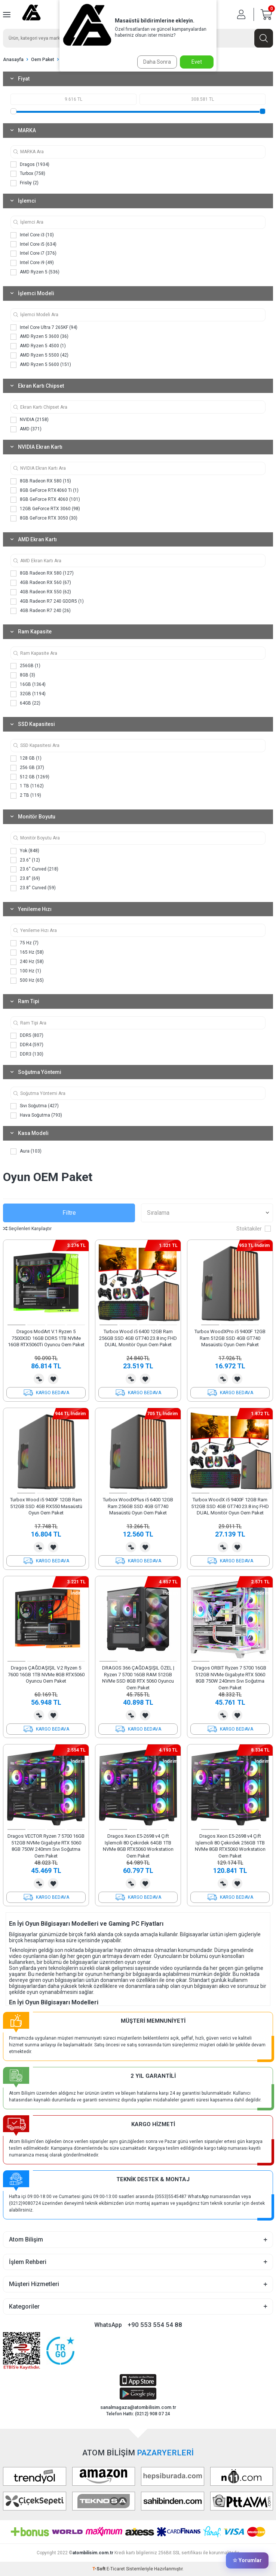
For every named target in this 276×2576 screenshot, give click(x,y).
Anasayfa (13, 59)
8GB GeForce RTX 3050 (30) (43, 518)
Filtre (69, 1212)
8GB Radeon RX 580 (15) (40, 481)
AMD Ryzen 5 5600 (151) (40, 365)
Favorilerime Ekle (53, 1379)
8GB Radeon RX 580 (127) (42, 573)
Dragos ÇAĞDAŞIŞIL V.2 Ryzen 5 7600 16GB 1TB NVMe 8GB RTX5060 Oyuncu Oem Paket (46, 1674)
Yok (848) (24, 851)
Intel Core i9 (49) (32, 263)
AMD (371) (26, 429)
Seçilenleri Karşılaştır (27, 1228)
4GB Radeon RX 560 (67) (40, 583)
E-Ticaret (116, 2569)
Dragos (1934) (29, 164)
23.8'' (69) (25, 879)
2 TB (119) (25, 796)
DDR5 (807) (26, 1036)
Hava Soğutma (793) (36, 1116)
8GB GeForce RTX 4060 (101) (45, 500)
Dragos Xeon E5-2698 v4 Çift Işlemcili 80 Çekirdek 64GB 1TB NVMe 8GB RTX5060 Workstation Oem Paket (138, 1845)
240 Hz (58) (27, 962)
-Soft (99, 2569)
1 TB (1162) (27, 786)
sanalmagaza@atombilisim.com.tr (138, 2407)
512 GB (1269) (29, 777)
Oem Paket (42, 59)
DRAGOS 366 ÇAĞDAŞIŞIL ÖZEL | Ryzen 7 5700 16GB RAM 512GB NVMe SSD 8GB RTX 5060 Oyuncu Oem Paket (138, 1677)
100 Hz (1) (25, 971)
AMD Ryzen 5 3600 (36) (39, 337)
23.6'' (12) (25, 860)
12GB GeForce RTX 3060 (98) (45, 509)
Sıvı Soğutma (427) (34, 1106)
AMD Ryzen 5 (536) (34, 272)
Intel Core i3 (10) (32, 235)
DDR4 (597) (26, 1045)
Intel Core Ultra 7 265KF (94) (43, 327)
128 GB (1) (26, 759)
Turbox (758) (27, 174)
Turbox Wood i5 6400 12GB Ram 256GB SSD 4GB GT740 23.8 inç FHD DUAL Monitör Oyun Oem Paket (138, 1338)
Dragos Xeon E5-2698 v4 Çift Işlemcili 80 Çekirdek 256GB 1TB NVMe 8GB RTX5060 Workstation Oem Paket (230, 1845)
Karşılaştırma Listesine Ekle (39, 1379)
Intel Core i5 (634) (33, 244)
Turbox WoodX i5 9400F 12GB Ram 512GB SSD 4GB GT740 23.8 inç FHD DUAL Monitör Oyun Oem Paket (230, 1506)
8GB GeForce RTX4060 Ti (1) (44, 490)
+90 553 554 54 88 (155, 2324)
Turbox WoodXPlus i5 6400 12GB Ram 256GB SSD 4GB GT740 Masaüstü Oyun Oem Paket (138, 1506)
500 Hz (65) (27, 981)
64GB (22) (25, 703)
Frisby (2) (24, 183)
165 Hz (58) (27, 953)
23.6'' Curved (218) (34, 869)
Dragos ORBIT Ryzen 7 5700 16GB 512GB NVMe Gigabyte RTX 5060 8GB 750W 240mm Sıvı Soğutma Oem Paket (230, 1677)
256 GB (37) (27, 768)
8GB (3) (22, 675)
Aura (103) (26, 1151)
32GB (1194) (28, 694)
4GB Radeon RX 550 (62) (40, 592)
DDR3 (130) (26, 1054)
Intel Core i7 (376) (33, 254)
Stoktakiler (253, 1229)
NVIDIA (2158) (29, 420)
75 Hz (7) (24, 943)
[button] (16, 1325)
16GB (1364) (28, 685)
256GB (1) (25, 666)
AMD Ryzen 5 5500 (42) (39, 355)
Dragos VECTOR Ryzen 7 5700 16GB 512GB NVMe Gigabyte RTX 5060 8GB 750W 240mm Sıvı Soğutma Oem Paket (46, 1845)
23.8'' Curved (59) (33, 888)
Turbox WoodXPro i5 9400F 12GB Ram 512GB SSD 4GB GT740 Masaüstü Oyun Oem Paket (230, 1338)
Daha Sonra (157, 62)
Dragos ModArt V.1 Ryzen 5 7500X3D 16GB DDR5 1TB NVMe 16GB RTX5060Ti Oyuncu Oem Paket (46, 1338)
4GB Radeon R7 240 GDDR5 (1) (47, 602)
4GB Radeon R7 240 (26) (40, 611)
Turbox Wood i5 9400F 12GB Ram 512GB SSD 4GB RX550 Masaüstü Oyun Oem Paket (46, 1506)
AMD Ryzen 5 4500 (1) (38, 346)
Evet (196, 62)
